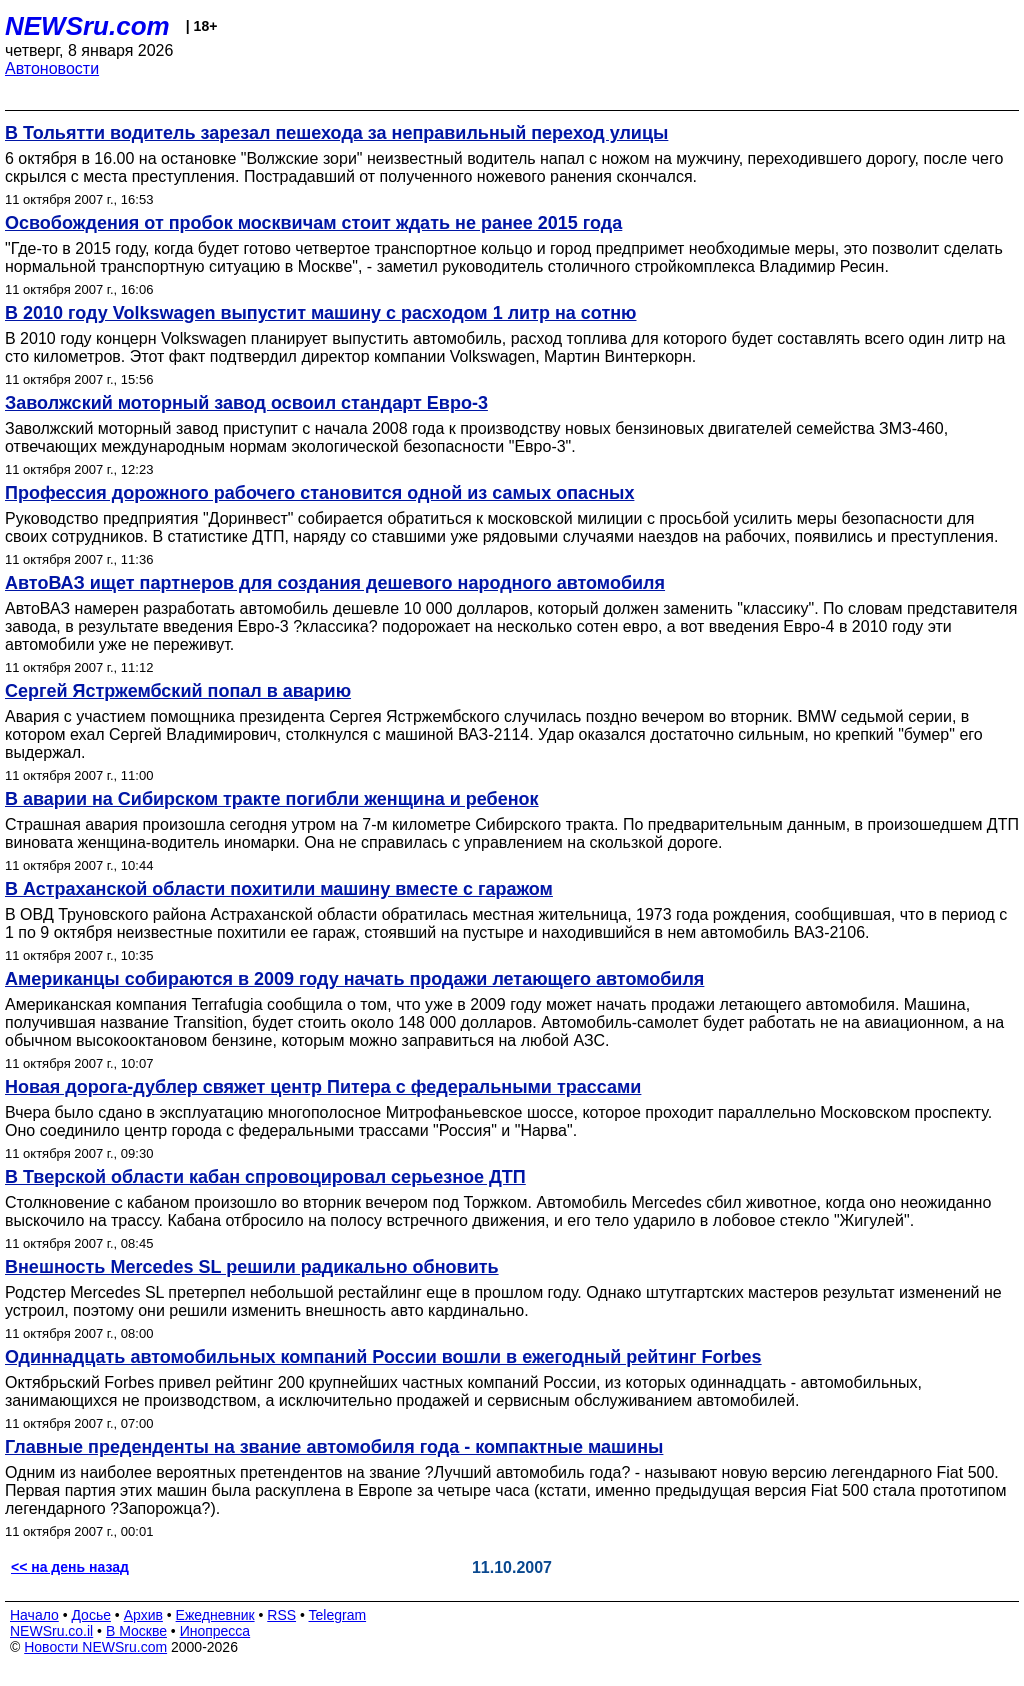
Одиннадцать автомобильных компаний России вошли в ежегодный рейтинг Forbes (383, 1357)
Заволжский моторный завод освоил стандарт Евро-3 (246, 403)
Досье (91, 1615)
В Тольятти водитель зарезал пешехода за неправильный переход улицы (336, 133)
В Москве (136, 1631)
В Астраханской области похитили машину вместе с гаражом (279, 889)
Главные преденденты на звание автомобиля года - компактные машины (334, 1447)
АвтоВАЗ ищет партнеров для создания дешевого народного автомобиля (335, 583)
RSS (281, 1615)
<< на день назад (70, 1567)
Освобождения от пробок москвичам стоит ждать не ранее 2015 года (313, 223)
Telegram (338, 1615)
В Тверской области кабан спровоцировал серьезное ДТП (265, 1177)
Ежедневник (215, 1615)
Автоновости (52, 68)
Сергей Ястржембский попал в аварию (178, 691)
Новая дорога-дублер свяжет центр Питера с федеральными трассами (323, 1087)
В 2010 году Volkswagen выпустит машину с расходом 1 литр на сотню (320, 313)
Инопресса (215, 1631)
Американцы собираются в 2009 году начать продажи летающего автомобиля (354, 979)
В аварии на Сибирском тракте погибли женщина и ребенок (272, 799)
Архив (143, 1615)
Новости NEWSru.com (95, 1647)
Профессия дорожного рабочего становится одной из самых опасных (319, 493)
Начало (34, 1615)
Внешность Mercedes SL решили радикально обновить (252, 1267)
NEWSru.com (87, 26)
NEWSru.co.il (51, 1631)
